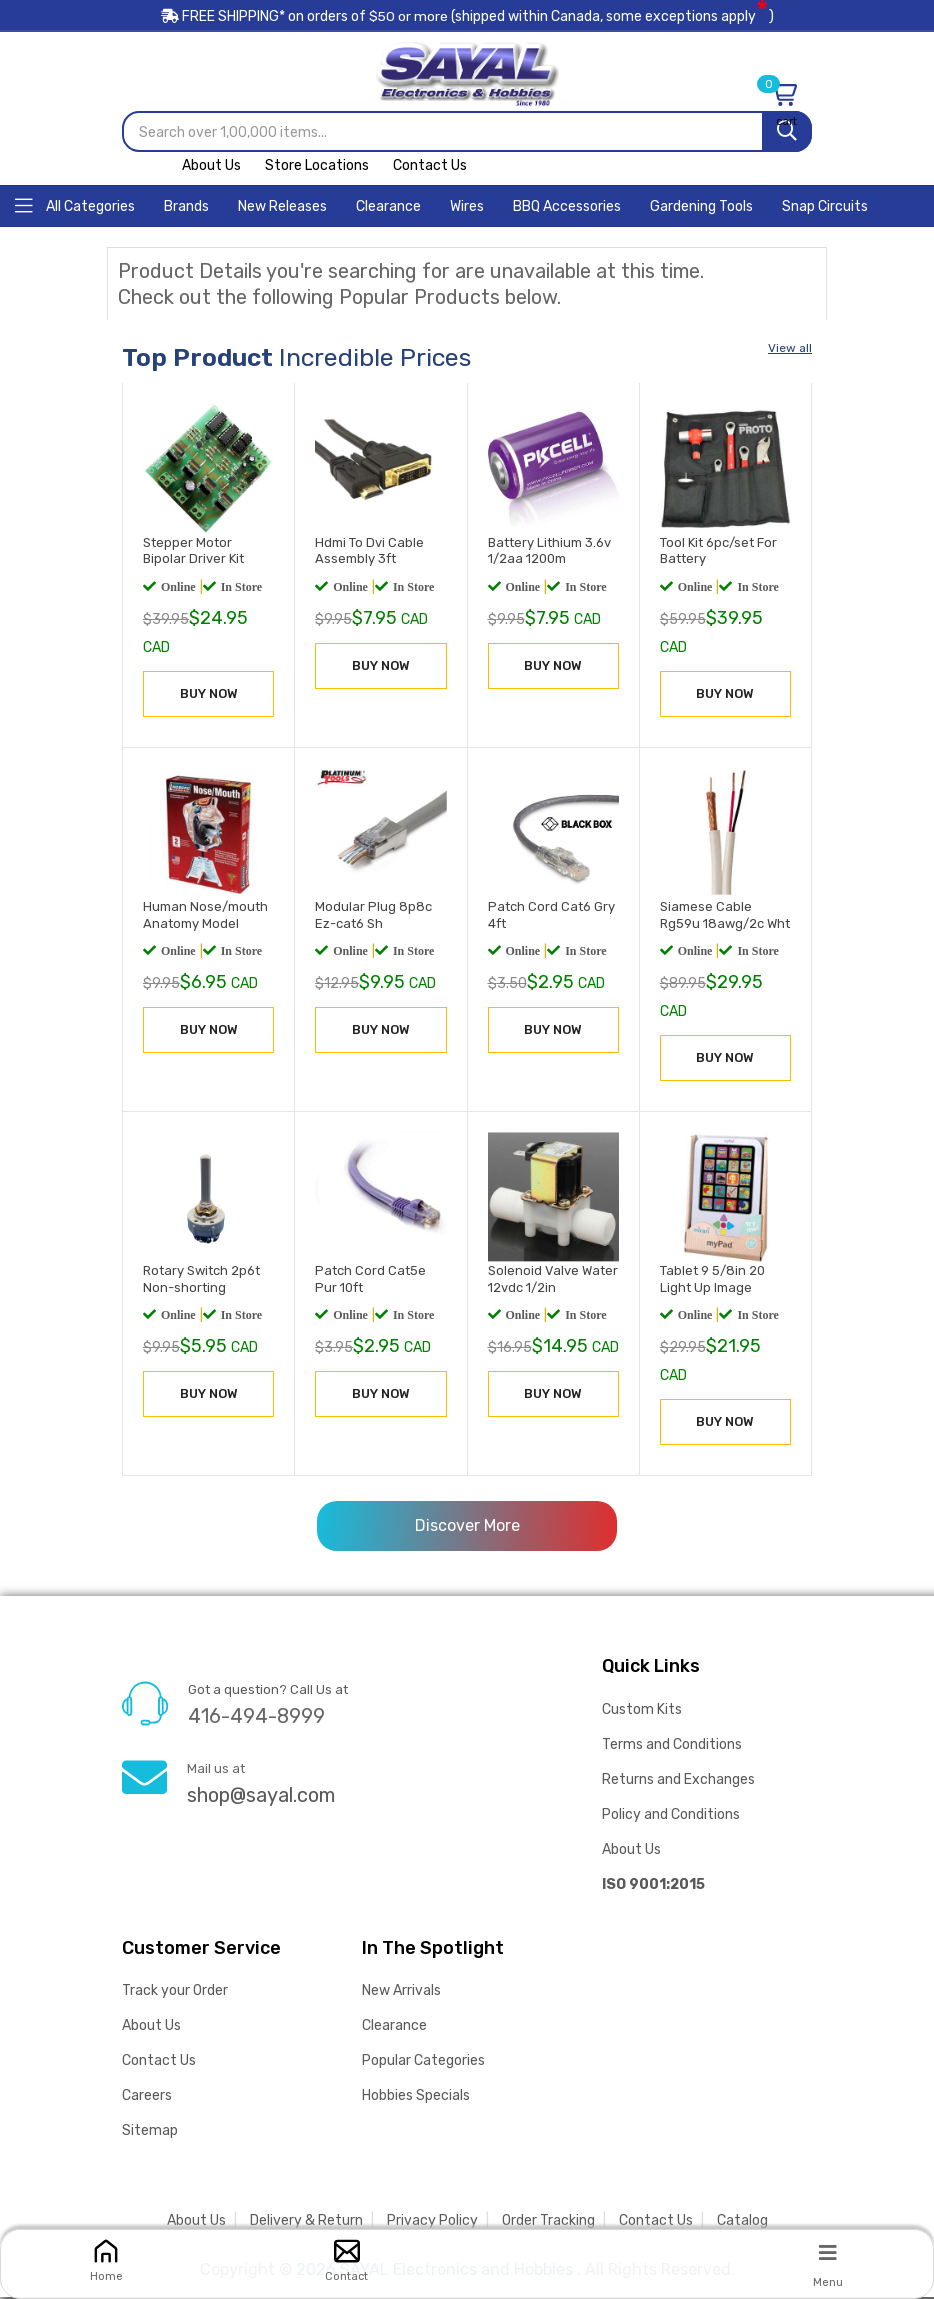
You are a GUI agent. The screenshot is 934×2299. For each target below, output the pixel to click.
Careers (147, 2097)
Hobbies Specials (416, 2097)
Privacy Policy (432, 2222)
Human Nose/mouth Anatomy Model (205, 916)
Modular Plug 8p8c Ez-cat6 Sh (373, 916)
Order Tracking (548, 2222)
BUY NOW (209, 694)
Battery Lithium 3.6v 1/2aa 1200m (549, 552)
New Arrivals (401, 1992)
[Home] (75, 206)
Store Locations (317, 167)
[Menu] (828, 2252)
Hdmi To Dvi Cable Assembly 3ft (369, 552)
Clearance (394, 2027)
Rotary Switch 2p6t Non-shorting (201, 1281)
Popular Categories (423, 2062)
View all (790, 350)
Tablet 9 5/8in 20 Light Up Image (712, 1281)
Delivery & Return (306, 2222)
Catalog (742, 2222)
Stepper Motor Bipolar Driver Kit (193, 552)
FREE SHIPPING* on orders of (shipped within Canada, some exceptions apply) (467, 18)
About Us (211, 167)
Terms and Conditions (672, 1745)
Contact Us (430, 167)
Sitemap (150, 2132)
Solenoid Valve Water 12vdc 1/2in (553, 1281)
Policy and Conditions (671, 1815)
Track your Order (175, 1992)
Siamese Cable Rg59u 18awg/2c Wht (725, 916)
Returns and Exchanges (678, 1780)
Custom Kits (642, 1710)
